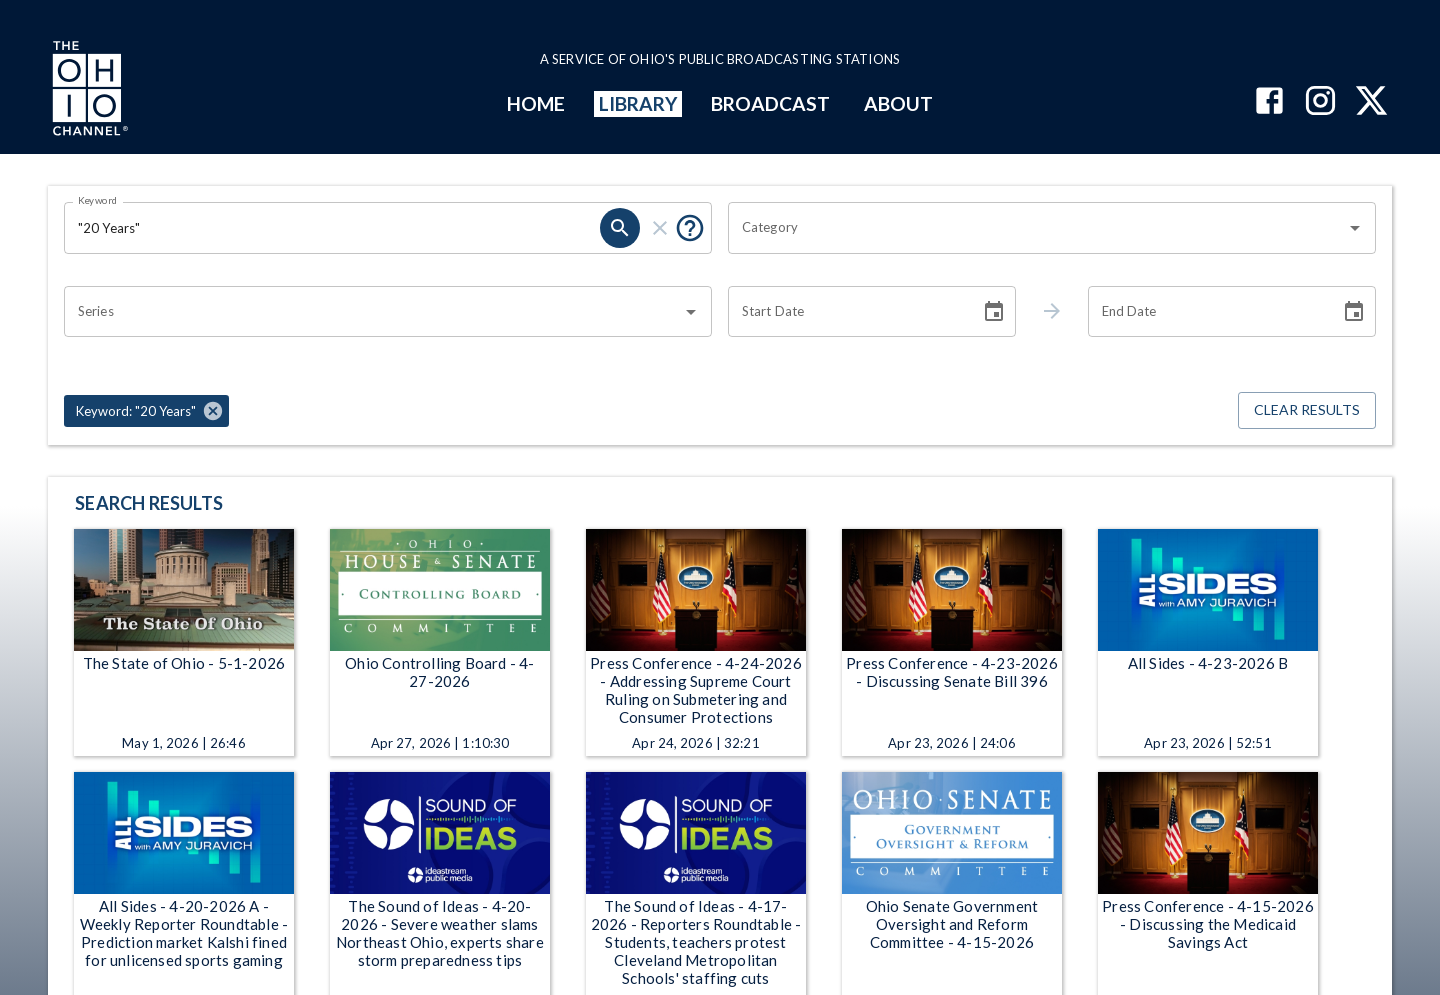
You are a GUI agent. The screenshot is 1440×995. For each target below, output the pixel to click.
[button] (146, 411)
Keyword (98, 200)
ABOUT (898, 103)
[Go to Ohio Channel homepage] (88, 91)
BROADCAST (771, 103)
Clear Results (1307, 410)
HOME (536, 103)
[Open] (1355, 228)
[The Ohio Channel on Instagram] (1320, 102)
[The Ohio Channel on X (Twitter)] (1371, 102)
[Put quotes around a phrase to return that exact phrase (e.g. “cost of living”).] (690, 228)
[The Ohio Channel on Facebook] (1269, 102)
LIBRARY (638, 103)
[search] (620, 228)
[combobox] (1037, 228)
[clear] (660, 228)
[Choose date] (994, 312)
